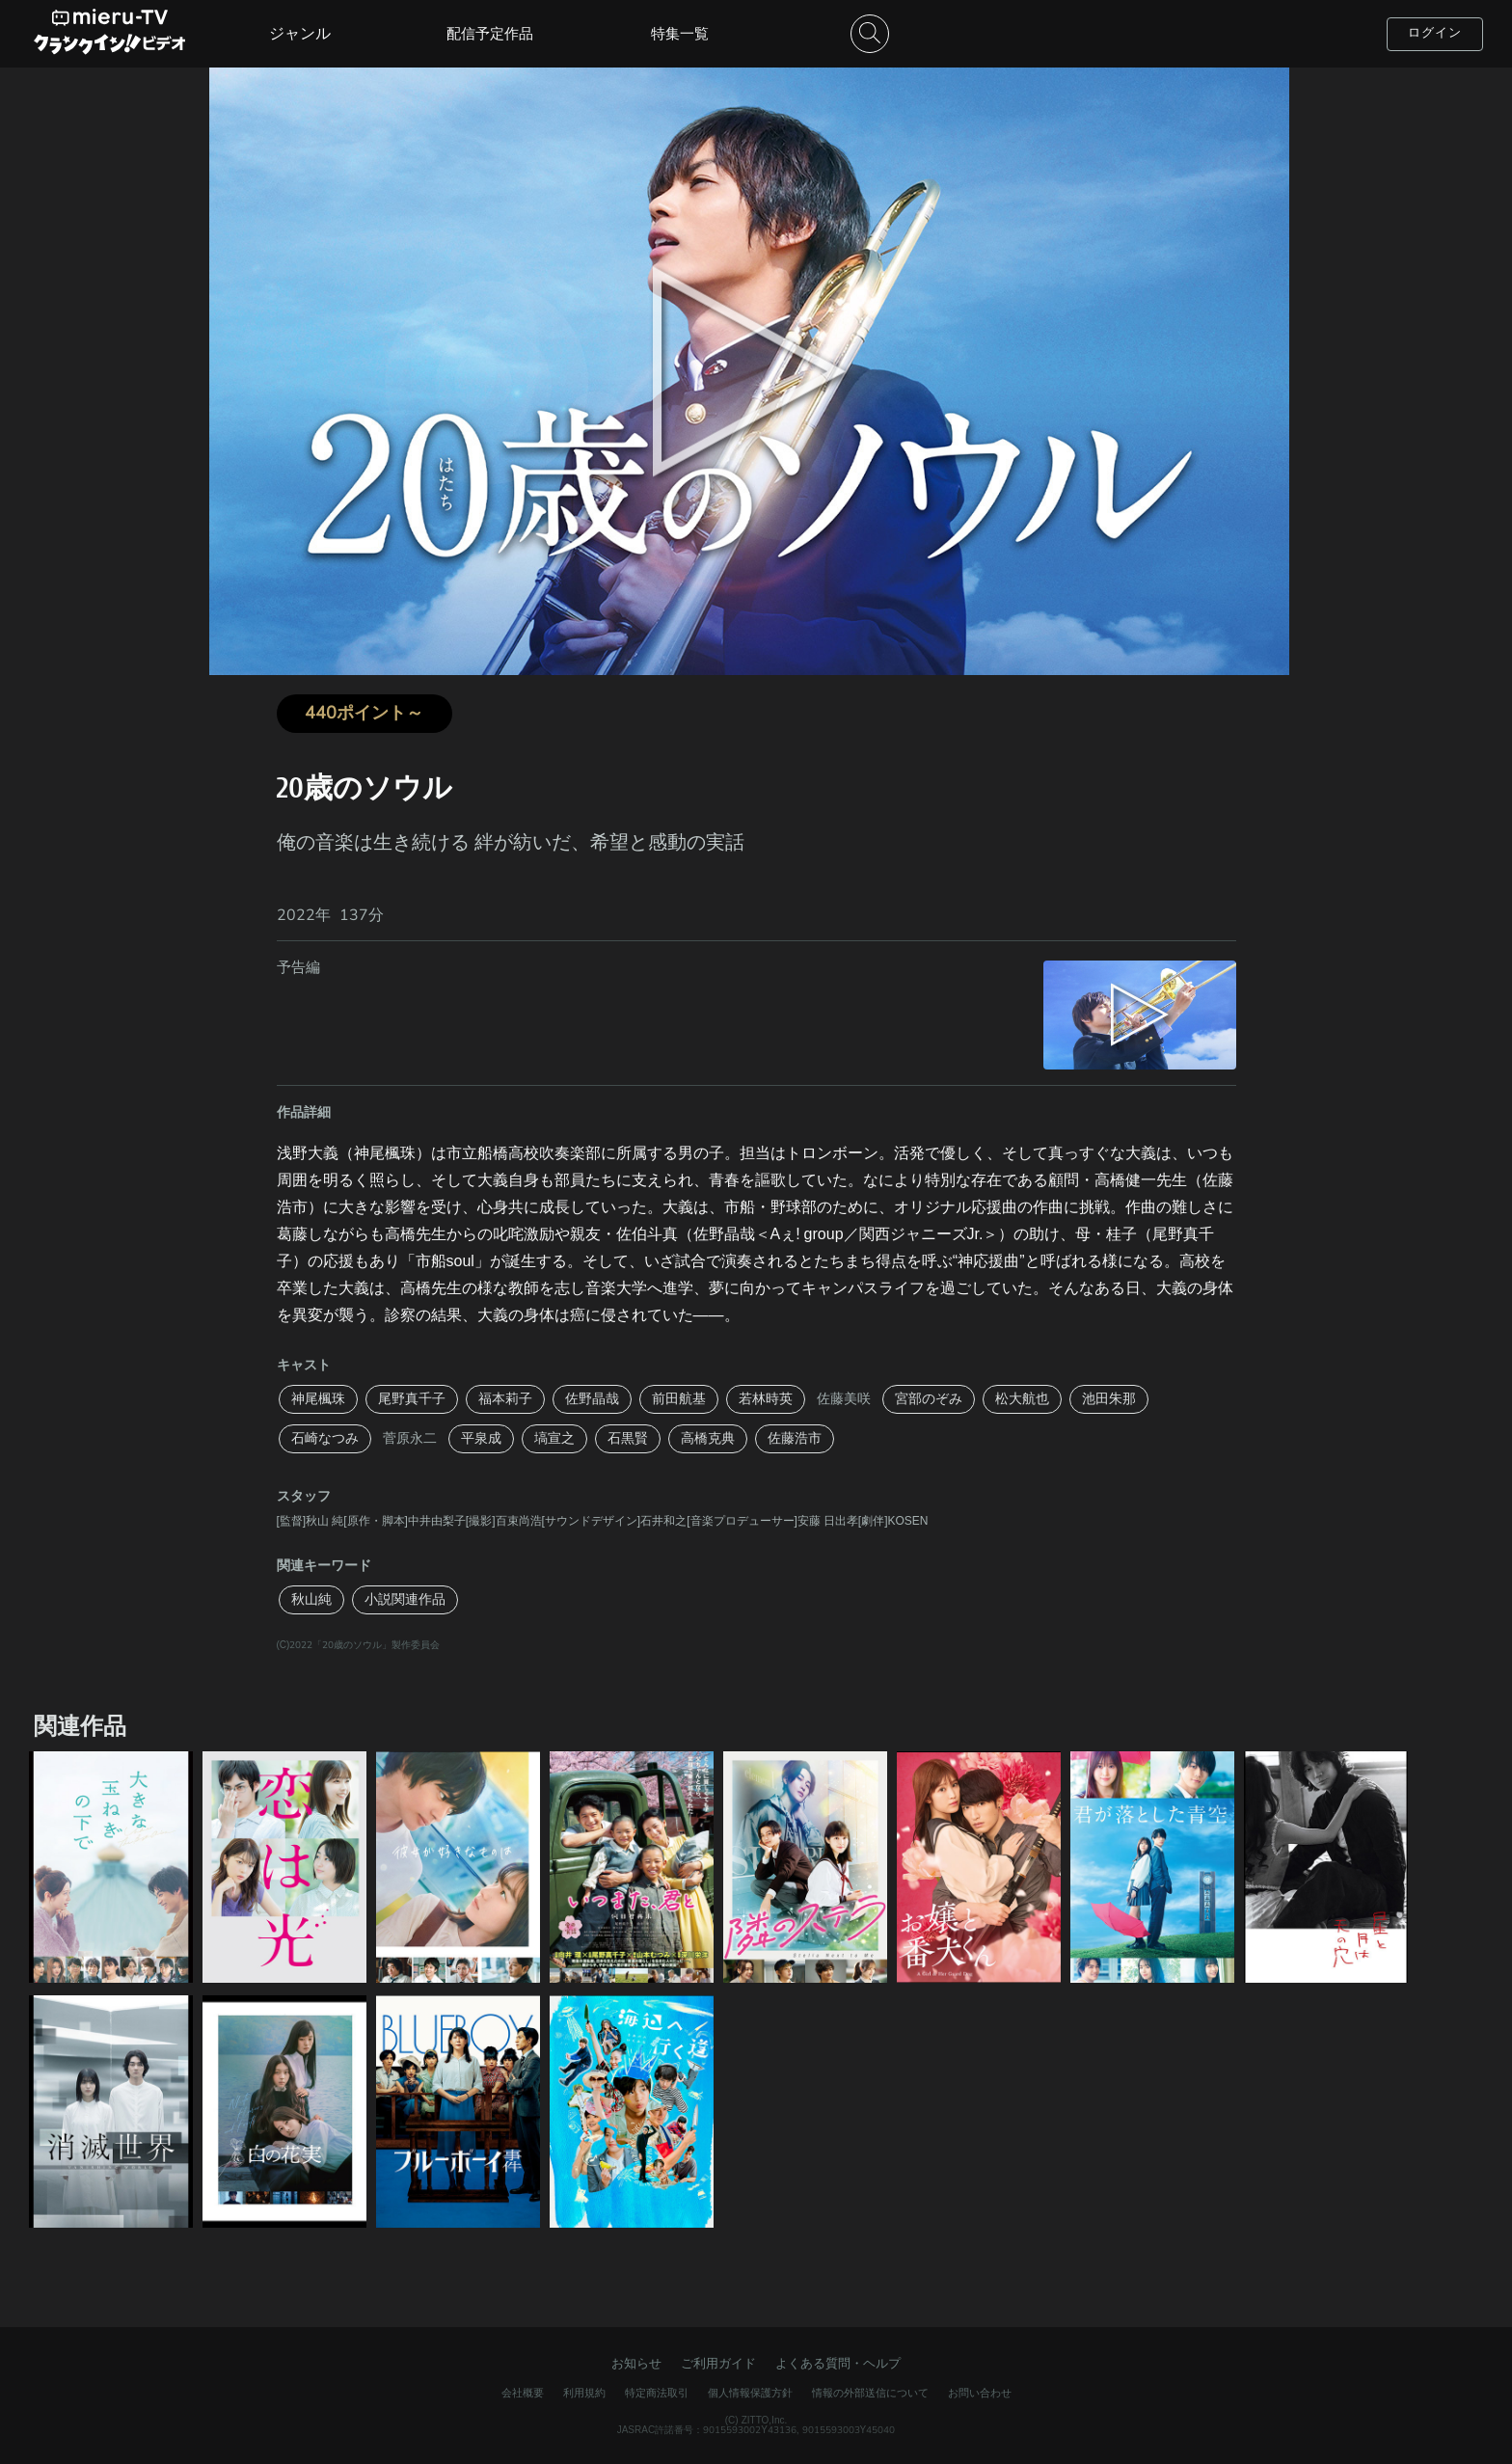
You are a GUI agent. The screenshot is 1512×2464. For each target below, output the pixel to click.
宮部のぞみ (928, 1399)
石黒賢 (628, 1438)
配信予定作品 (489, 33)
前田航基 (679, 1399)
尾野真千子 (412, 1399)
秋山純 (311, 1599)
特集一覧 (680, 33)
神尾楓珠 (318, 1399)
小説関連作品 (405, 1599)
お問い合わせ (980, 2393)
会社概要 (522, 2393)
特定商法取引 (656, 2393)
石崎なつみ (325, 1438)
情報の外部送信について (870, 2393)
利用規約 (584, 2393)
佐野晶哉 (592, 1399)
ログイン (1435, 32)
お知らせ (636, 2363)
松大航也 (1022, 1399)
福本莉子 (505, 1399)
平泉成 (481, 1438)
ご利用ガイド (718, 2363)
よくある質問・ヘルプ (838, 2363)
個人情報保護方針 (750, 2393)
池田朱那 (1109, 1399)
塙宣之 (554, 1438)
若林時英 (766, 1399)
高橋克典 (708, 1438)
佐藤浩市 (795, 1438)
